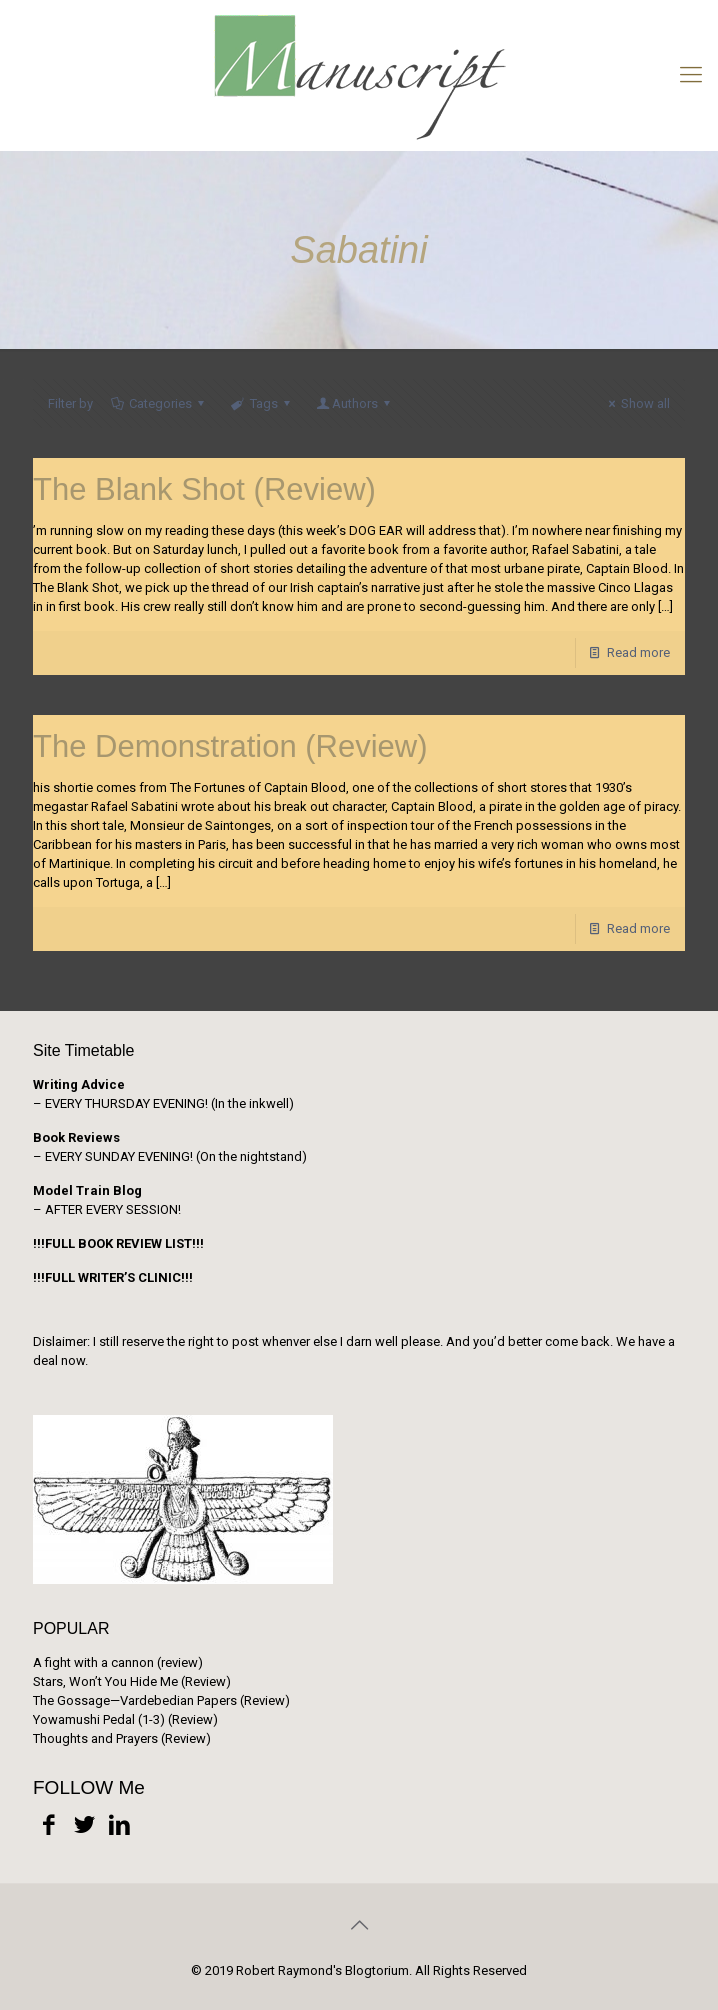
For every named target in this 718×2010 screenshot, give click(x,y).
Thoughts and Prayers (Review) (122, 1738)
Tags (261, 403)
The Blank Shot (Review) (204, 489)
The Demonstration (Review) (230, 746)
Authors (355, 403)
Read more (638, 652)
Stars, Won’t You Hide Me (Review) (132, 1681)
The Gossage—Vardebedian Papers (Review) (161, 1700)
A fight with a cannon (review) (118, 1662)
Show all (636, 403)
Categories (159, 403)
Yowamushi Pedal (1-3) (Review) (125, 1719)
